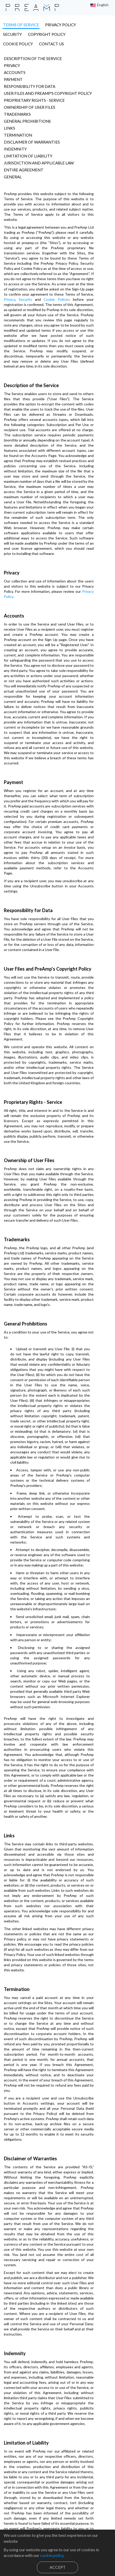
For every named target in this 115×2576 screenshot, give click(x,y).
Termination (18, 125)
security (91, 24)
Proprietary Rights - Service (34, 90)
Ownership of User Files (29, 97)
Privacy (12, 56)
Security (97, 269)
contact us (95, 34)
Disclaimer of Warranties (32, 132)
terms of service (21, 24)
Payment (13, 70)
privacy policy (60, 24)
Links (9, 118)
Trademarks (17, 104)
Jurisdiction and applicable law (39, 153)
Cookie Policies (16, 274)
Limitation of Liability (28, 146)
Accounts (14, 63)
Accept (58, 2567)
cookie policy (61, 34)
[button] (100, 4)
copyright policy (22, 34)
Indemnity (15, 139)
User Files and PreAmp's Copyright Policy (48, 83)
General (13, 167)
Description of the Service (33, 49)
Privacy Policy (63, 520)
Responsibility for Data (29, 76)
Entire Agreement (23, 160)
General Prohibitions (27, 111)
